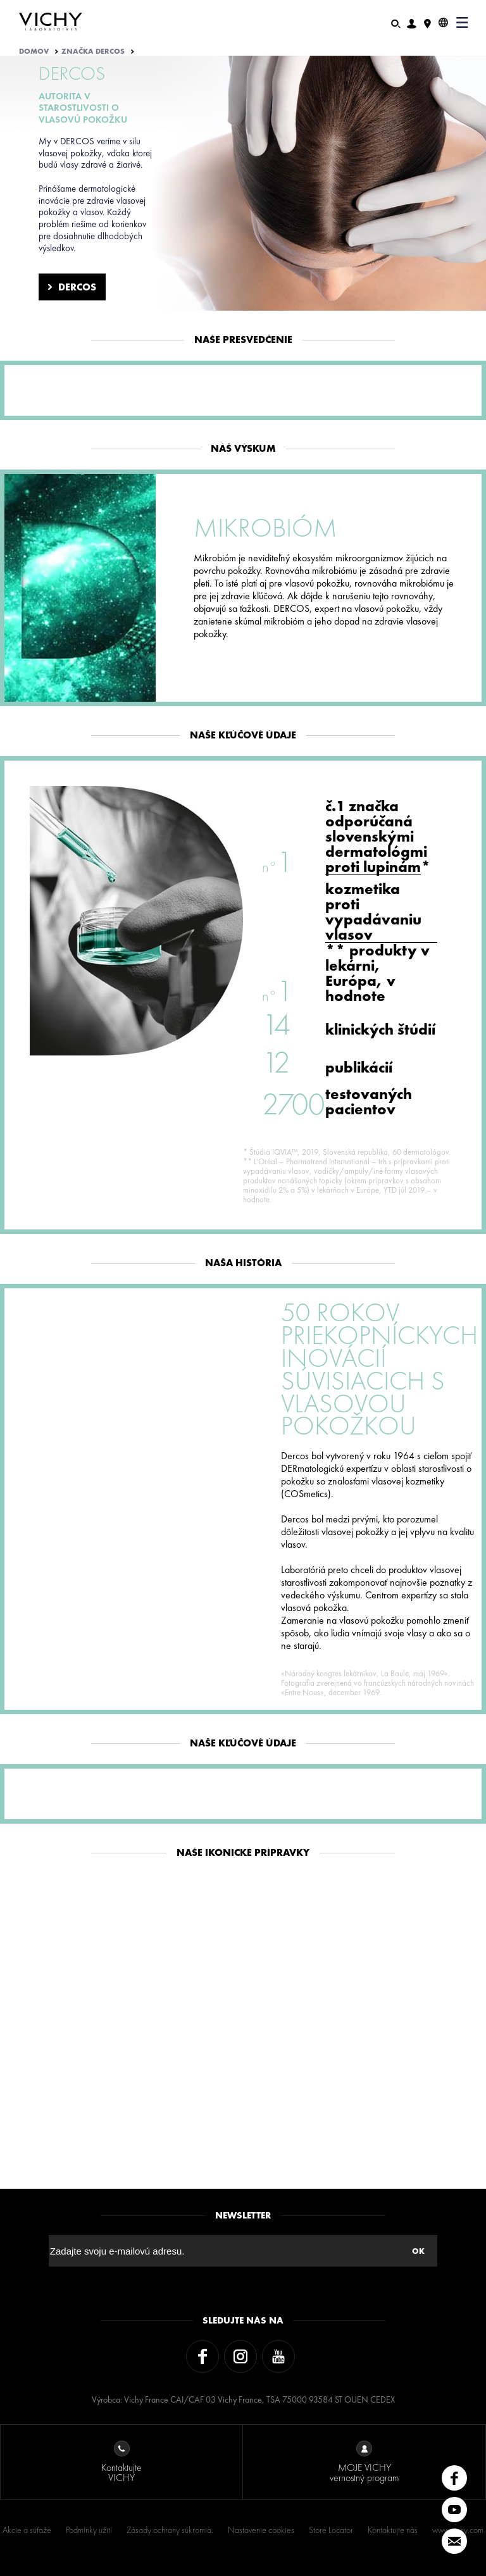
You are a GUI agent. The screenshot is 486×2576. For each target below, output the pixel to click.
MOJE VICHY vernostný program (364, 2462)
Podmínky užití (89, 2530)
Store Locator (331, 2530)
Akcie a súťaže (27, 2530)
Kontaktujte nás (393, 2530)
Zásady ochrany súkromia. (170, 2530)
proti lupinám (373, 867)
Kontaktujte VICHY (121, 2462)
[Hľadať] (396, 22)
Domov (34, 51)
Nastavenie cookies (261, 2530)
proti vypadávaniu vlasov (373, 920)
